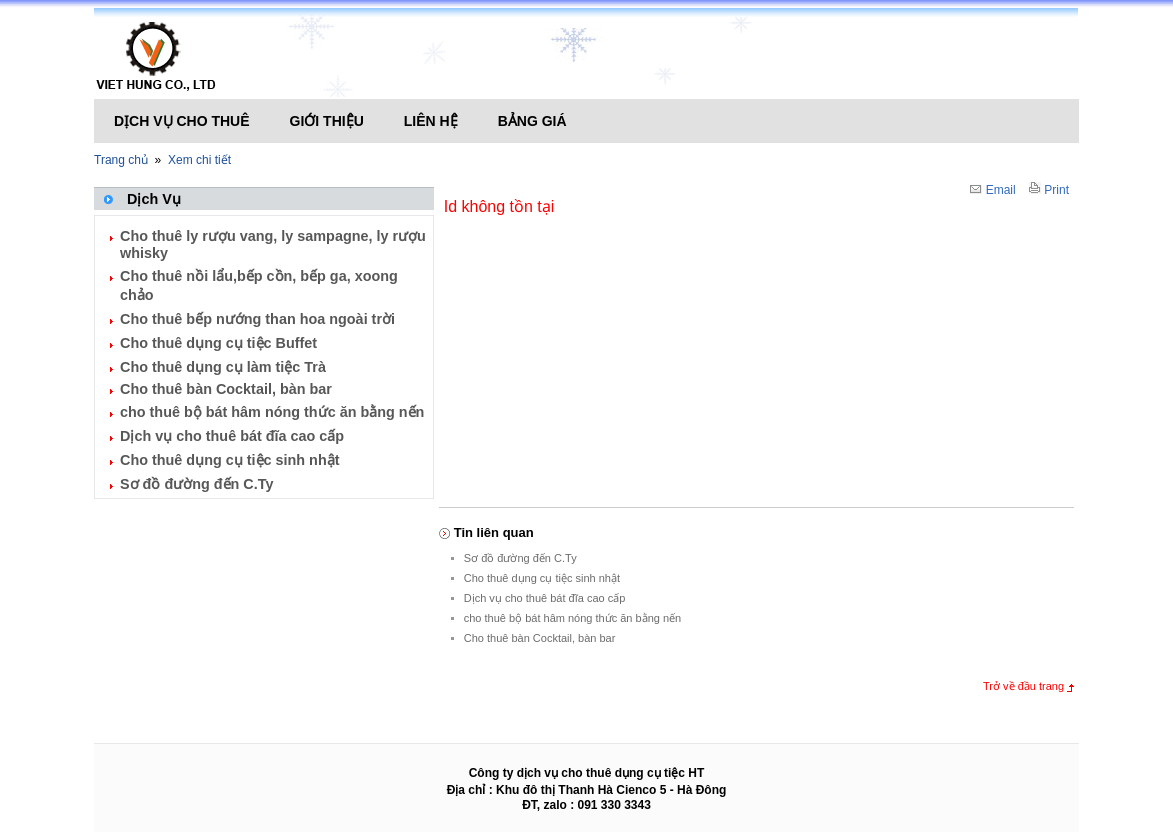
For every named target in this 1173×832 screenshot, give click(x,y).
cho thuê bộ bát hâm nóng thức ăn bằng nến (272, 412)
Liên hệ (431, 121)
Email (992, 190)
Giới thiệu (327, 121)
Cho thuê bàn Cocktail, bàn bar (226, 389)
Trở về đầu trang (1023, 686)
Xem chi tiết (199, 160)
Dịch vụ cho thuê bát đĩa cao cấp (232, 436)
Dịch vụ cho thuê (182, 121)
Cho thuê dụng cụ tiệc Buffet (218, 343)
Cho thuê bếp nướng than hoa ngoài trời (257, 319)
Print (1049, 190)
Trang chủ (121, 160)
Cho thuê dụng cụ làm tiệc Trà (223, 367)
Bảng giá (532, 121)
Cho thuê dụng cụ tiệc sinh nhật (229, 460)
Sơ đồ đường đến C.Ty (196, 484)
